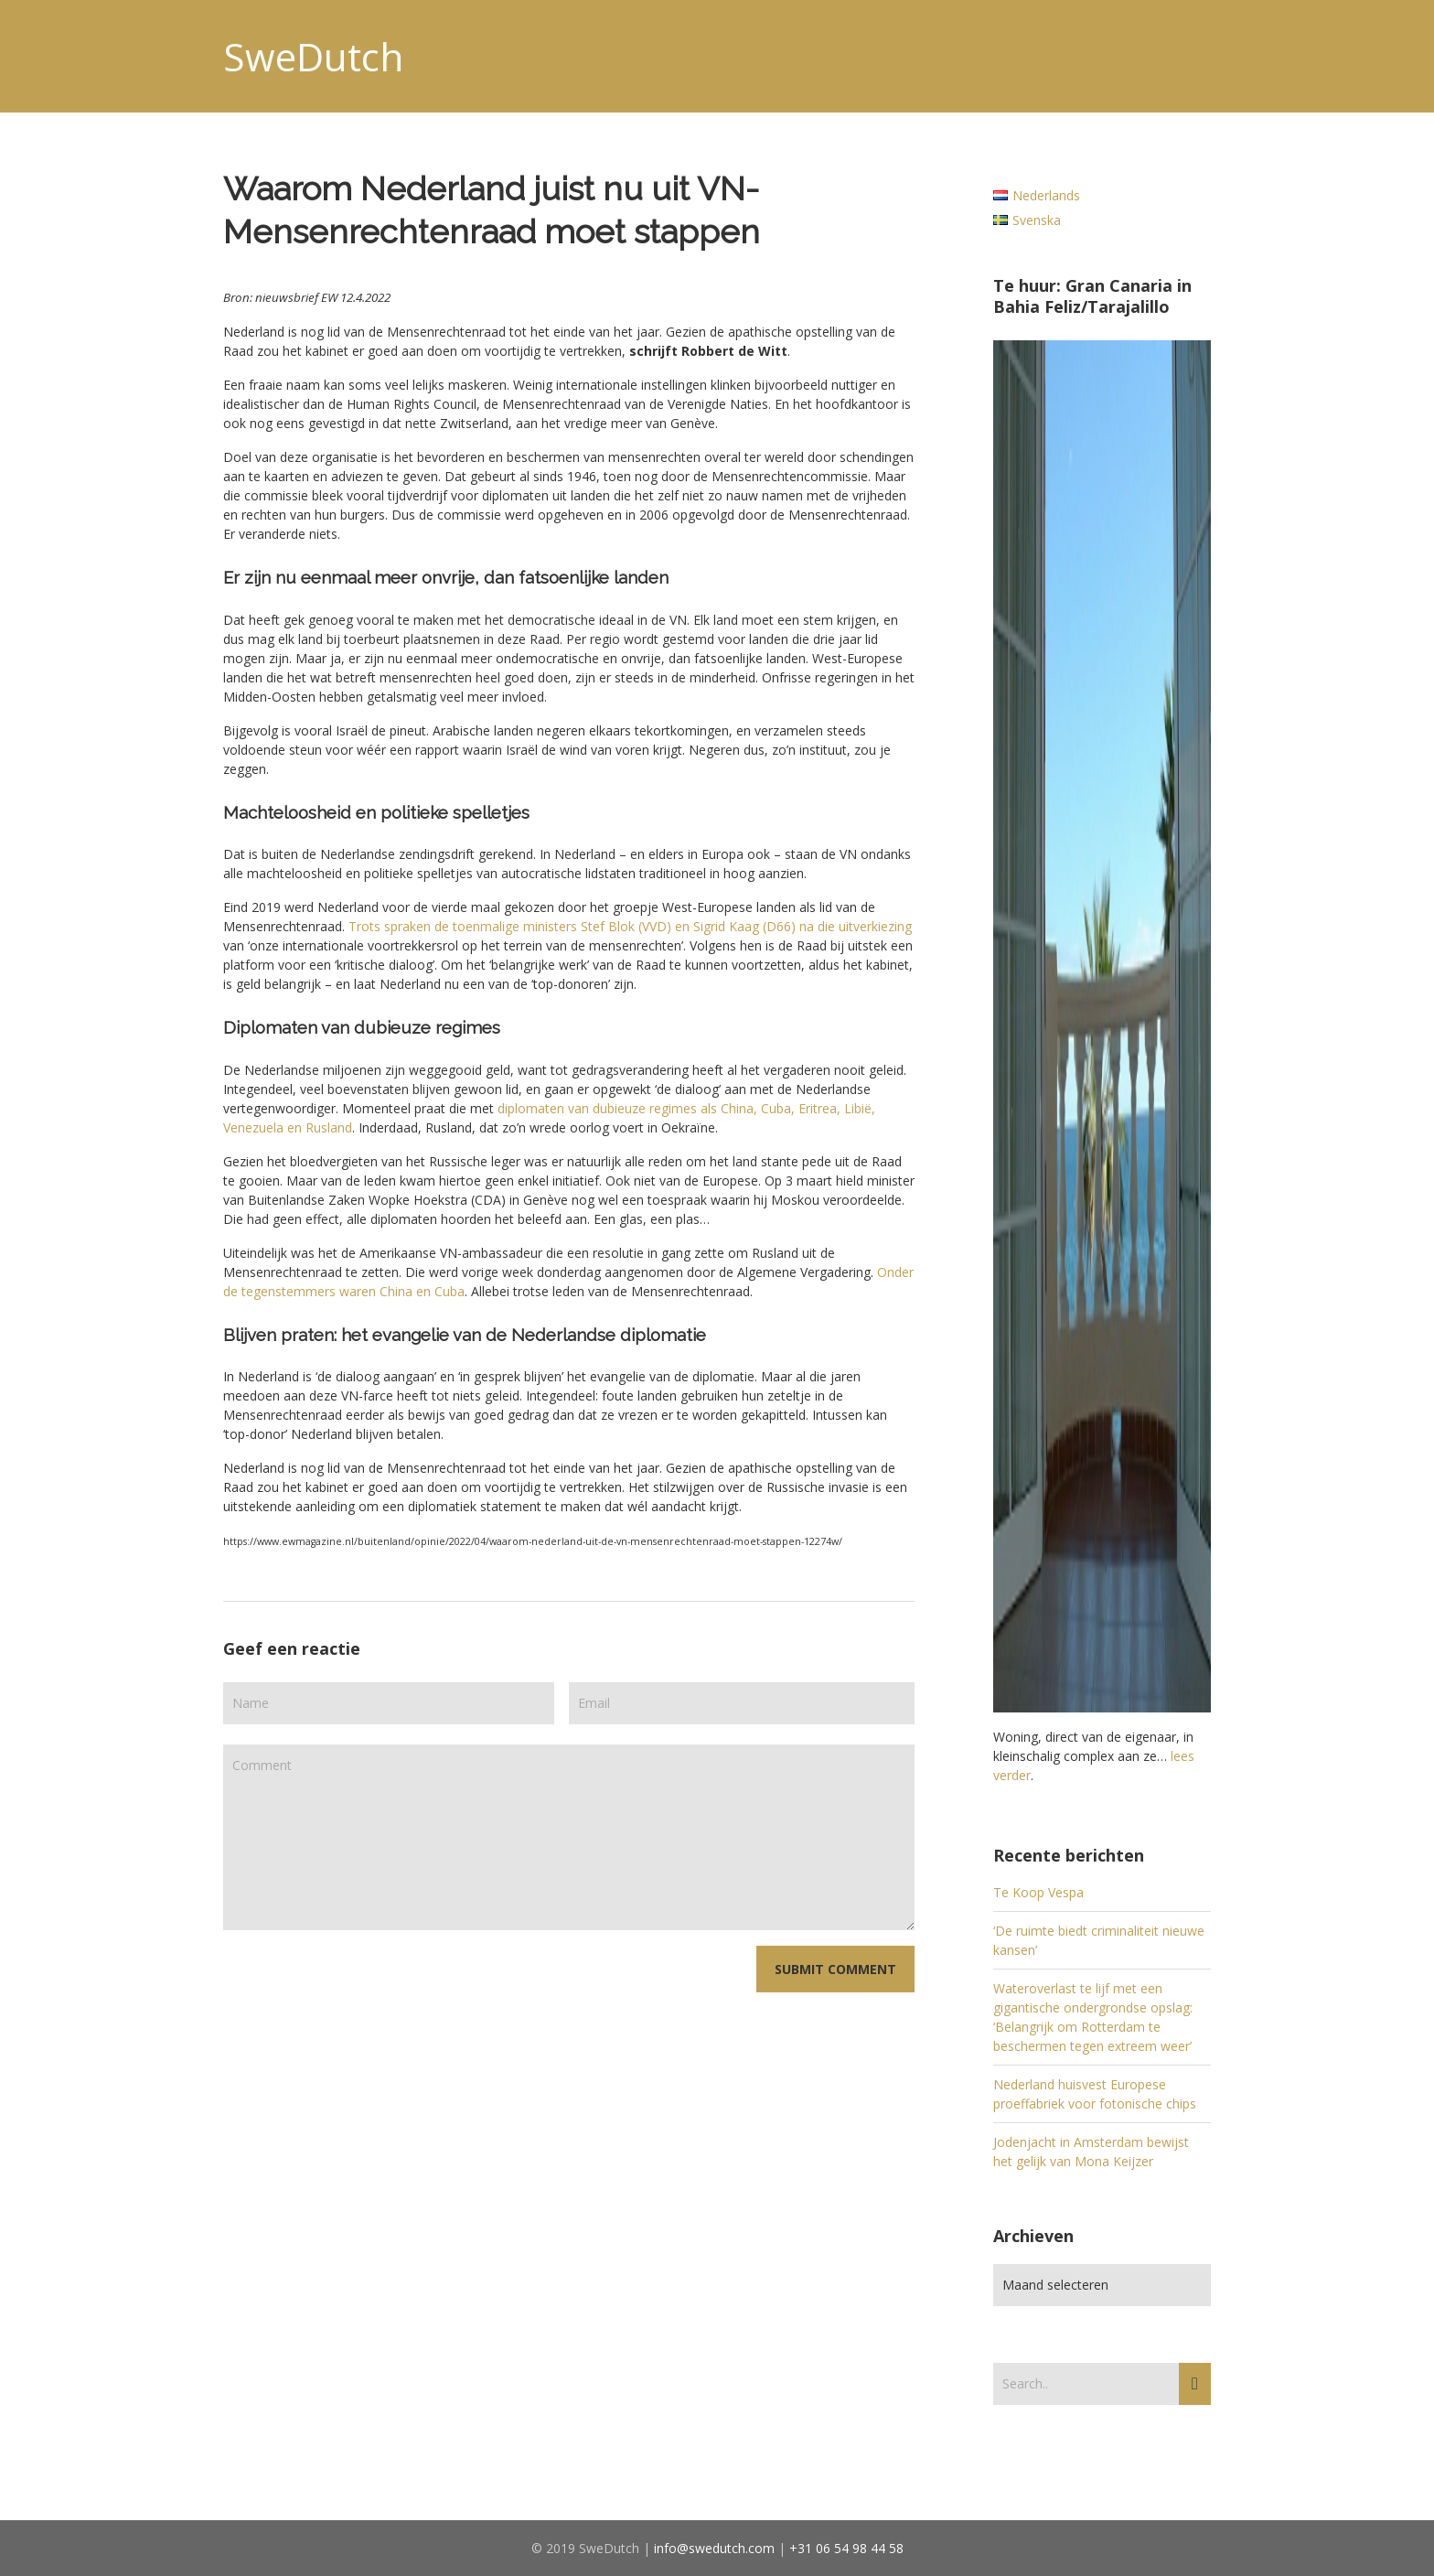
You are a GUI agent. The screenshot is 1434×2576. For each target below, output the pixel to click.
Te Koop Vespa (1038, 1892)
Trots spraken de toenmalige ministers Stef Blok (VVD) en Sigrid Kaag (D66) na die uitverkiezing (630, 926)
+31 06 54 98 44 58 (846, 2548)
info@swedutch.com (714, 2548)
